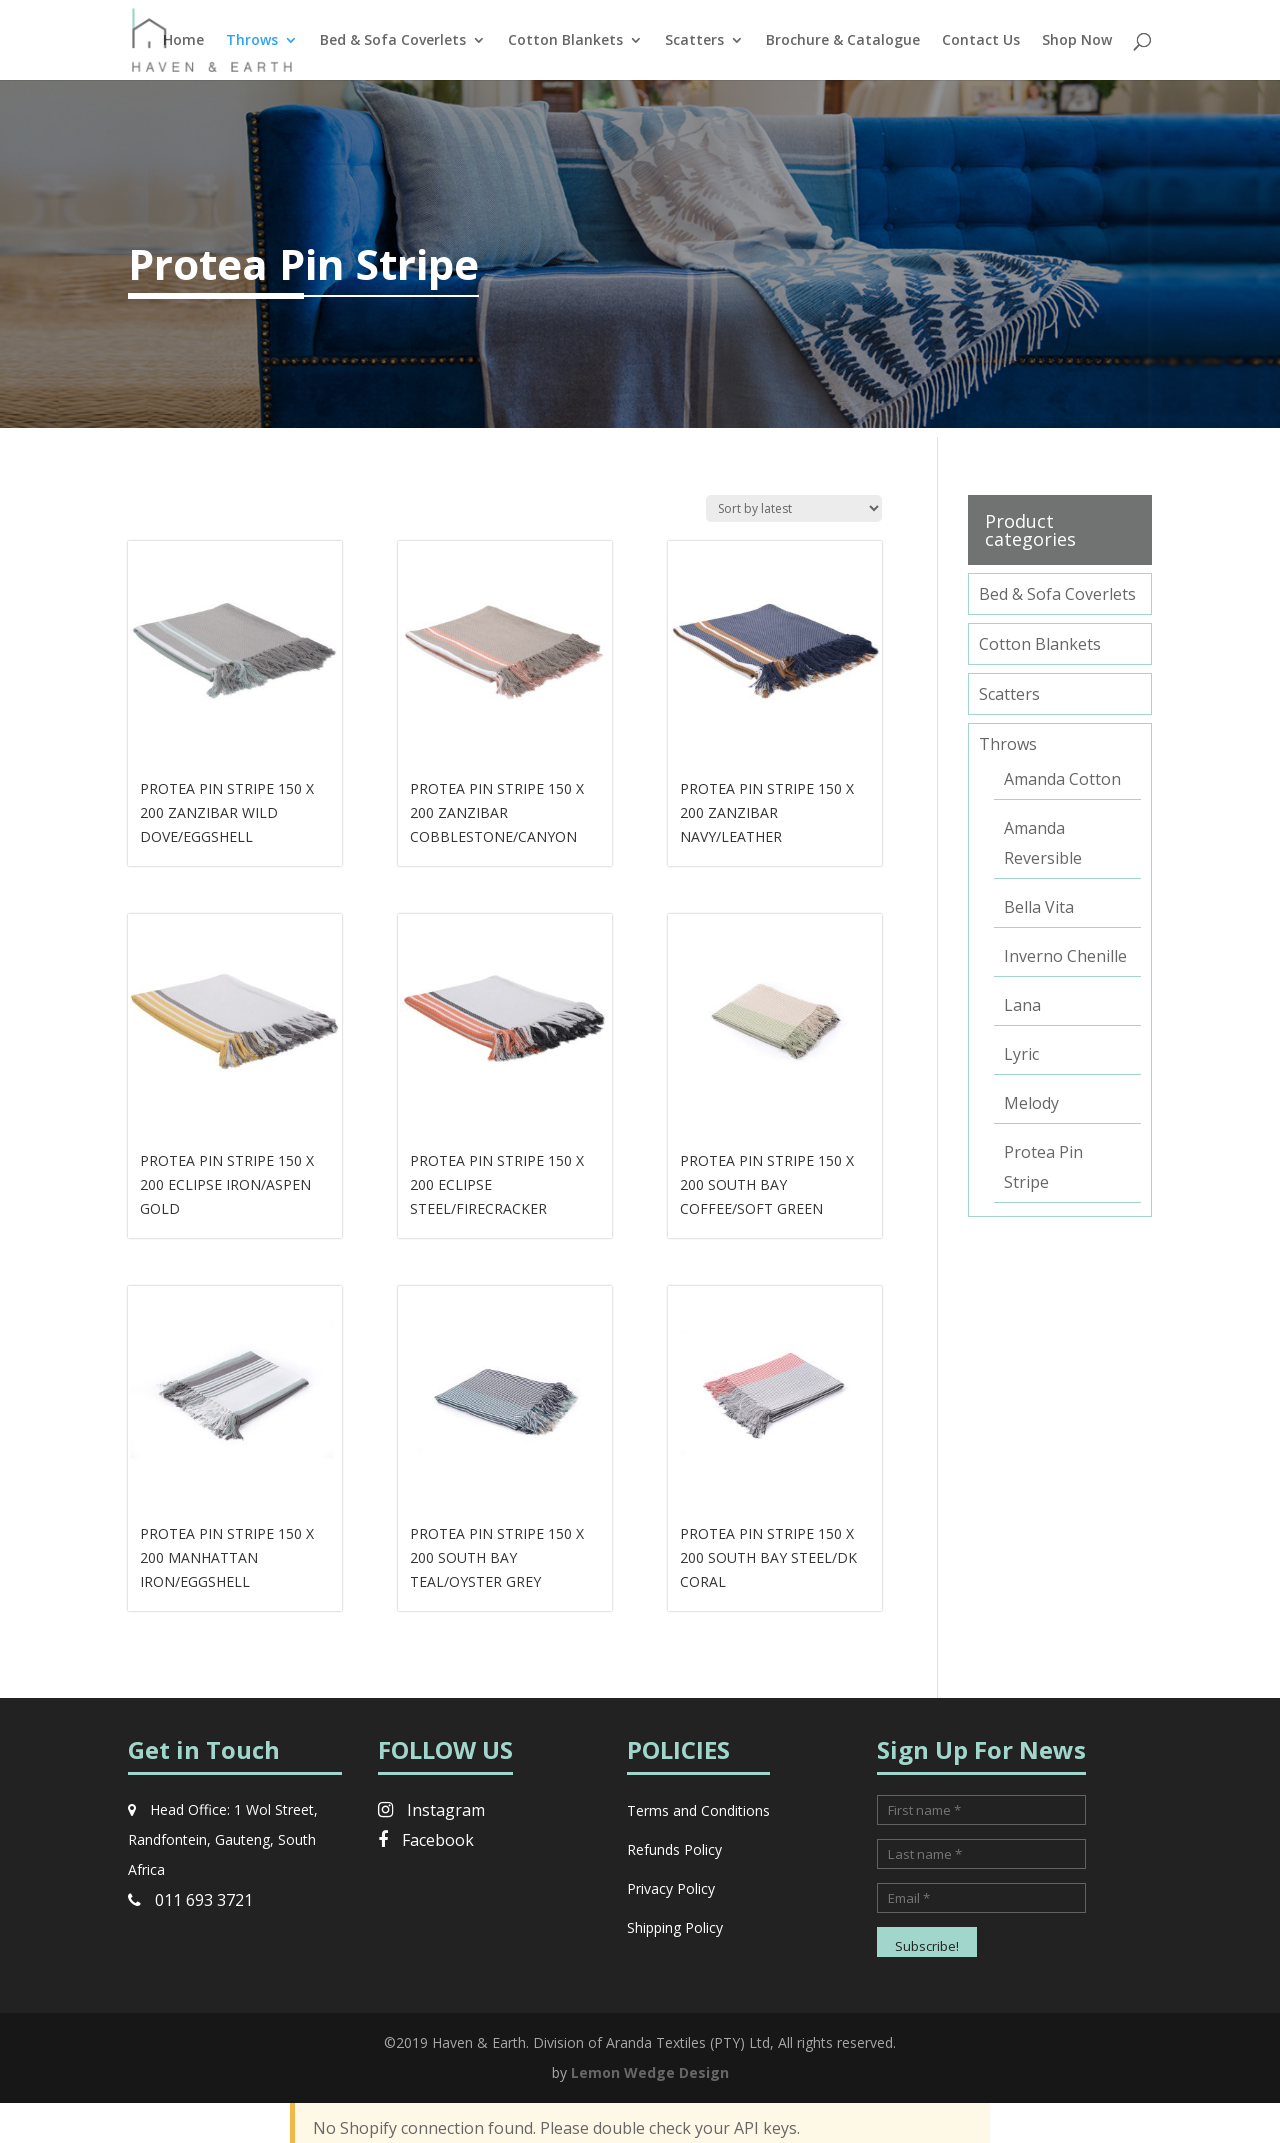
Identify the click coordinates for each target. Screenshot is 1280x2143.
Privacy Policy (671, 1888)
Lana (1022, 1005)
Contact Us (981, 41)
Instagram (431, 1810)
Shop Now (1077, 41)
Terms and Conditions (698, 1810)
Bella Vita (1039, 907)
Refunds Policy (674, 1849)
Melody (1031, 1103)
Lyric (1021, 1054)
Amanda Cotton (1062, 779)
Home (183, 41)
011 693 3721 (190, 1900)
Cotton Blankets (565, 41)
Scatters (694, 41)
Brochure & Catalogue (843, 41)
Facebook (426, 1840)
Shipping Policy (675, 1927)
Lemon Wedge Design (650, 2072)
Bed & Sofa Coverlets (393, 41)
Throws (252, 41)
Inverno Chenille (1065, 956)
